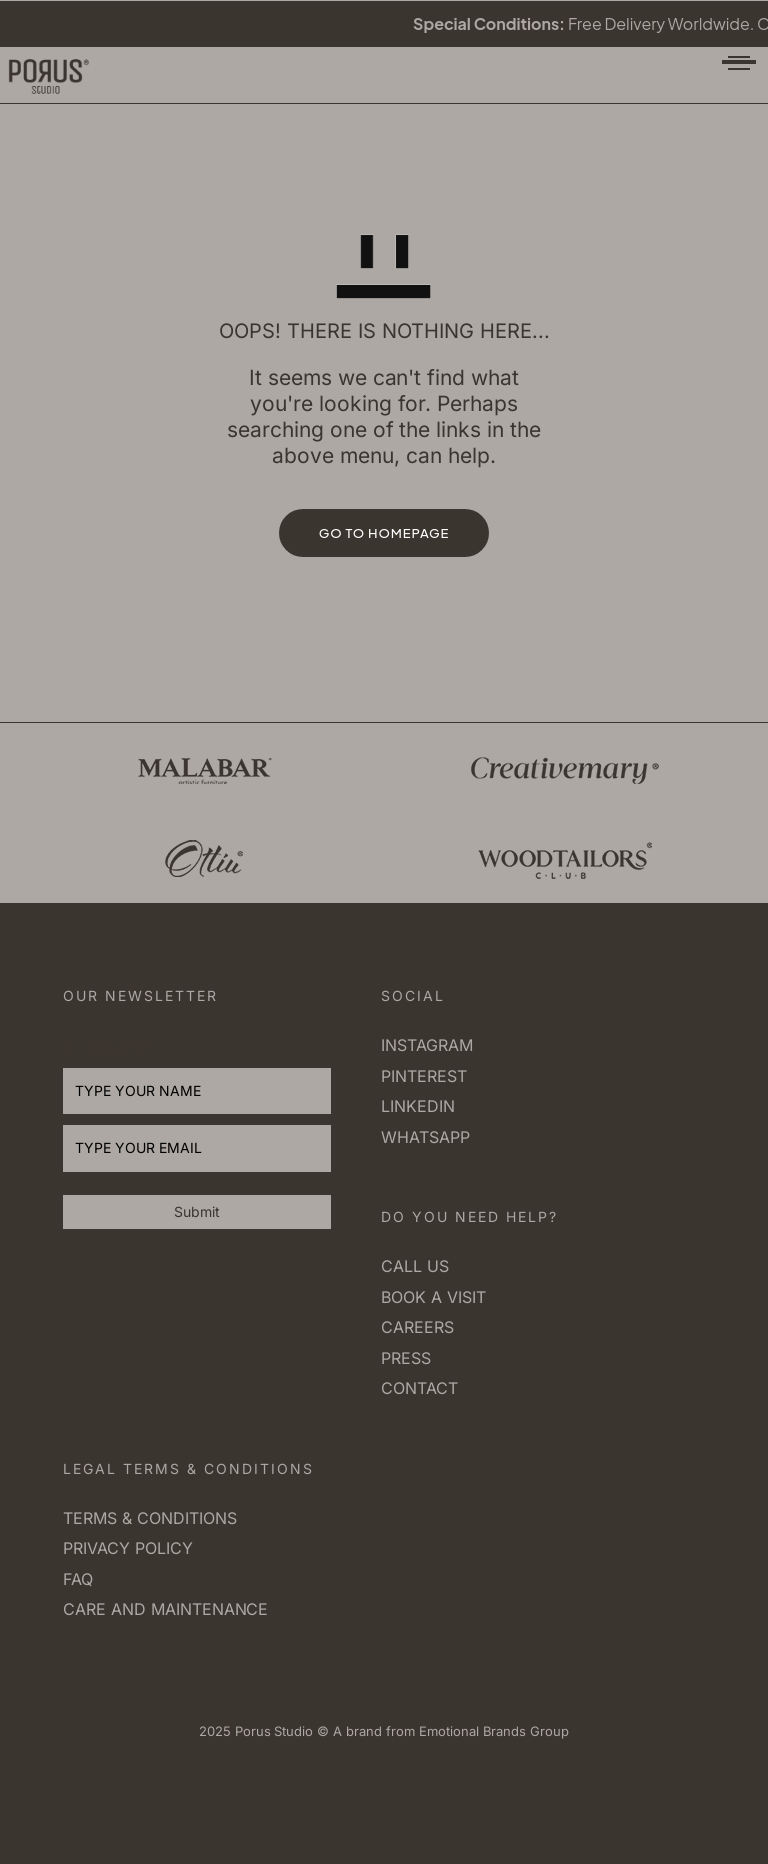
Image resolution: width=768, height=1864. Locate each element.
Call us (415, 1266)
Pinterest (424, 1076)
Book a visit (433, 1297)
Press (406, 1358)
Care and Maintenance (165, 1609)
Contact (419, 1388)
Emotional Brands (470, 1731)
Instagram (427, 1045)
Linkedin (418, 1106)
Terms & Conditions (149, 1518)
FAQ (78, 1579)
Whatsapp (425, 1137)
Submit (197, 1211)
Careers (417, 1327)
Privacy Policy (128, 1548)
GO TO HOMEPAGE (384, 533)
